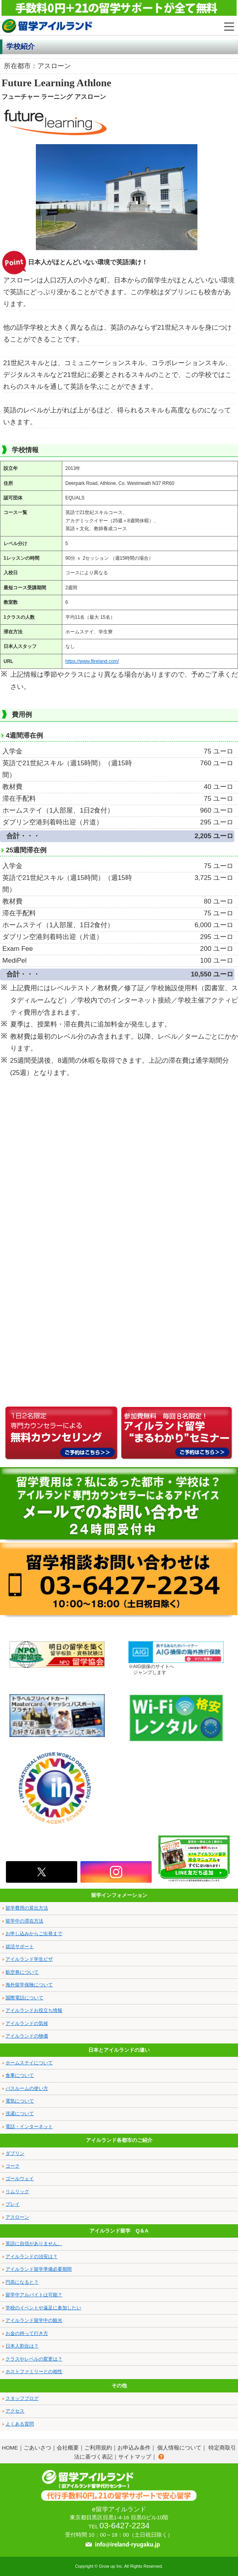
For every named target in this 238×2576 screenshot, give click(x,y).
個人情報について (179, 2448)
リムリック (17, 2191)
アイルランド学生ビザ (29, 1959)
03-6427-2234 (125, 2525)
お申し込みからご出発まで (34, 1933)
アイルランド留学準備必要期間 (39, 2269)
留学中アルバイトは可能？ (34, 2295)
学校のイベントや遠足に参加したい (43, 2308)
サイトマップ (134, 2457)
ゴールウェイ (20, 2178)
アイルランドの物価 (27, 2036)
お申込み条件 (134, 2448)
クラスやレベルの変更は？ (34, 2359)
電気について (20, 2101)
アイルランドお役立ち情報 (34, 2010)
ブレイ (13, 2204)
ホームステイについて (29, 2063)
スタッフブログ (22, 2398)
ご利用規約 (98, 2448)
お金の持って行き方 (27, 2333)
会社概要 (68, 2448)
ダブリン (15, 2153)
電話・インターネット (29, 2126)
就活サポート (20, 1946)
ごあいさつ (37, 2448)
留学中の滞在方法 (24, 1921)
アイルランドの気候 (27, 2023)
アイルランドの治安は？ (32, 2256)
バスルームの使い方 (27, 2088)
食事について (20, 2075)
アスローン (17, 2217)
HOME (10, 2448)
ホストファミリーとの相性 (34, 2371)
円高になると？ (22, 2282)
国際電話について (24, 1998)
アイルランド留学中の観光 (34, 2320)
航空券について (22, 1972)
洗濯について (20, 2113)
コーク (13, 2166)
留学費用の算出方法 (27, 1908)
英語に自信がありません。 (34, 2243)
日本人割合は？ (22, 2346)
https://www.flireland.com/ (92, 661)
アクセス (15, 2411)
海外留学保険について (29, 1985)
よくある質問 (20, 2424)
